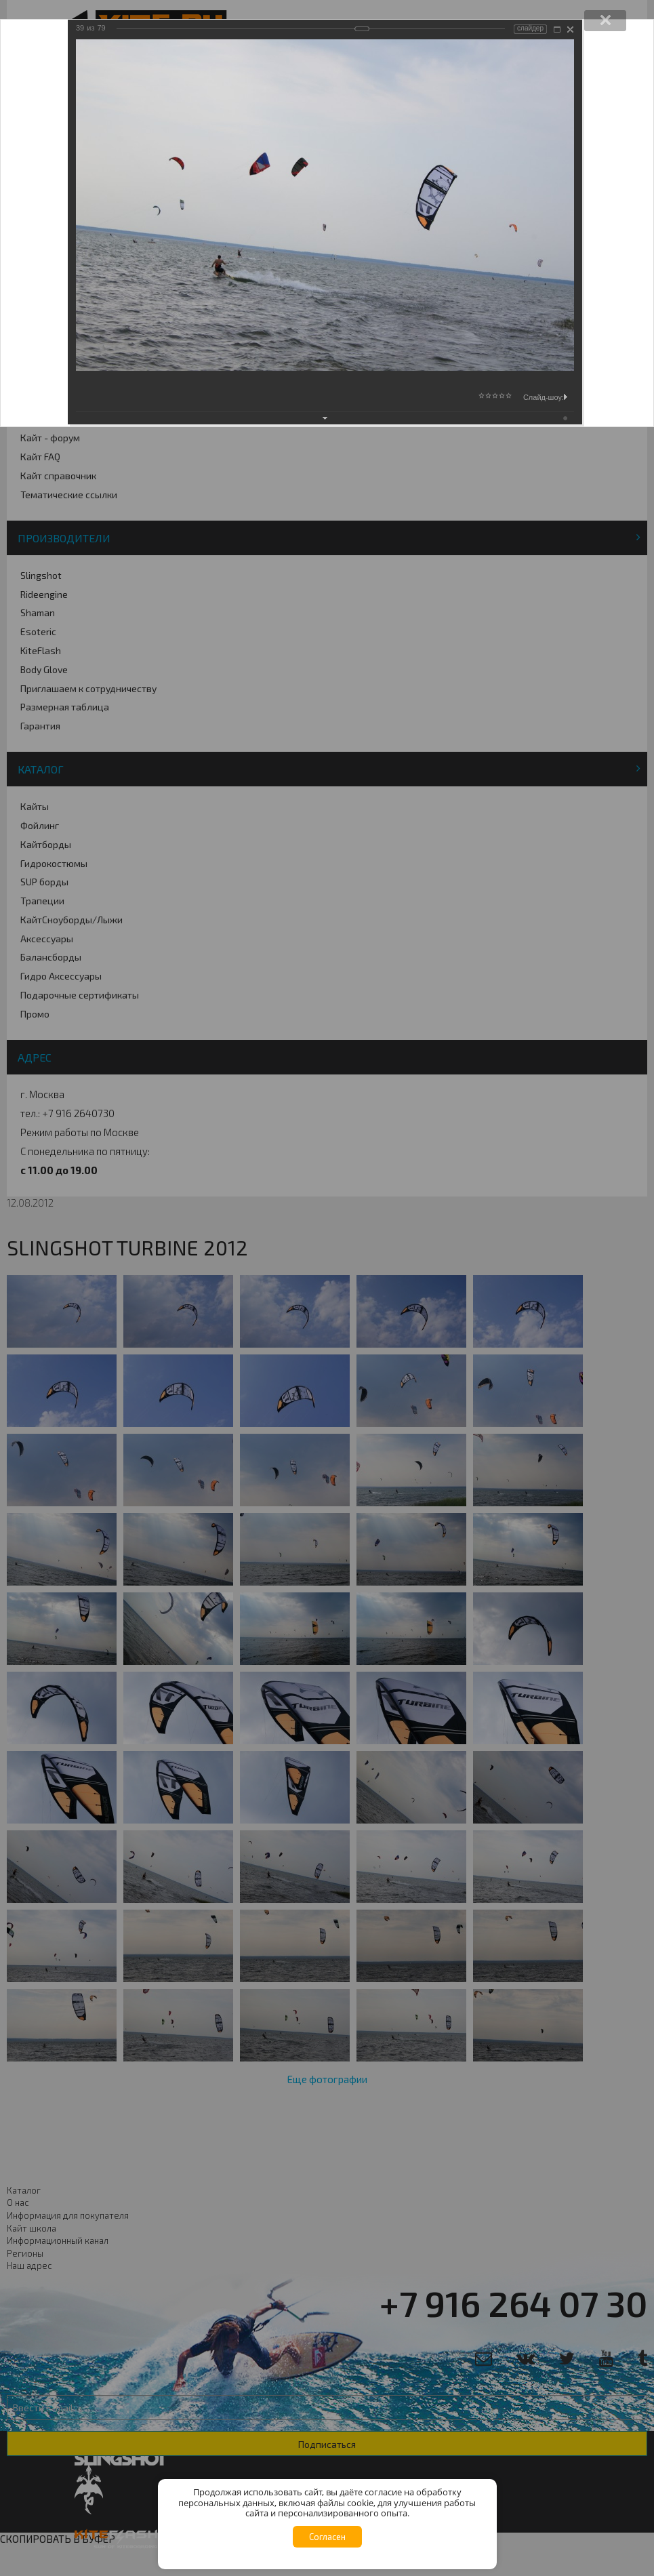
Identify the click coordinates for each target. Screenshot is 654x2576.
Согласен (327, 2536)
